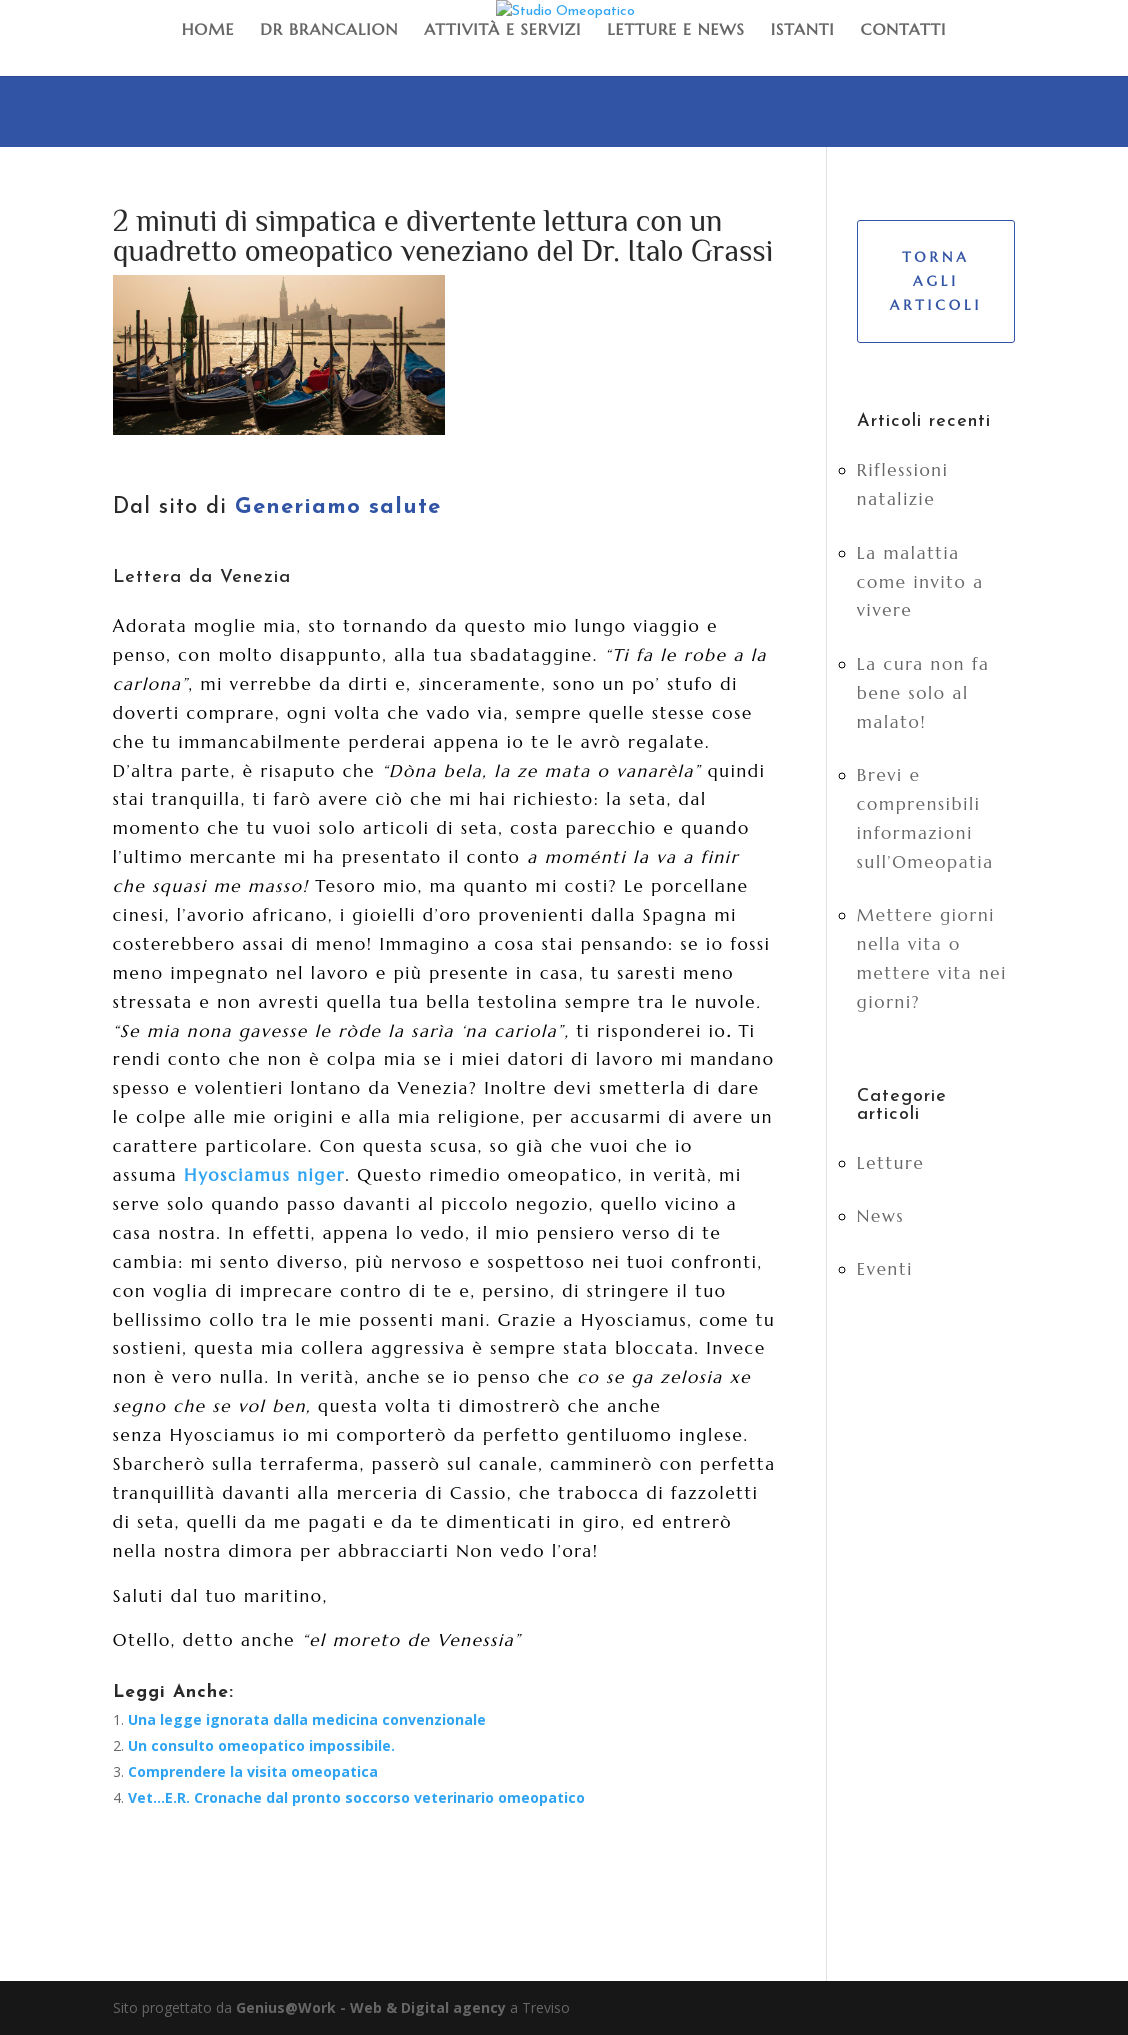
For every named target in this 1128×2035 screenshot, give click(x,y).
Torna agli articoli (936, 281)
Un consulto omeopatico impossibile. (261, 1745)
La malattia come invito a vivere (920, 582)
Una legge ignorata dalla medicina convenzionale (307, 1719)
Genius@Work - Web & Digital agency (371, 2007)
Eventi (885, 1269)
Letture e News (676, 29)
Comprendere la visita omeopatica (253, 1771)
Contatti (904, 29)
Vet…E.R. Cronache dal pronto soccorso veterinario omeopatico (356, 1797)
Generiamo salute (338, 507)
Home (208, 29)
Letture (891, 1163)
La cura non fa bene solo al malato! (923, 693)
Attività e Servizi (502, 29)
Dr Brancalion (329, 29)
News (880, 1216)
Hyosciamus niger (264, 1175)
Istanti (803, 29)
